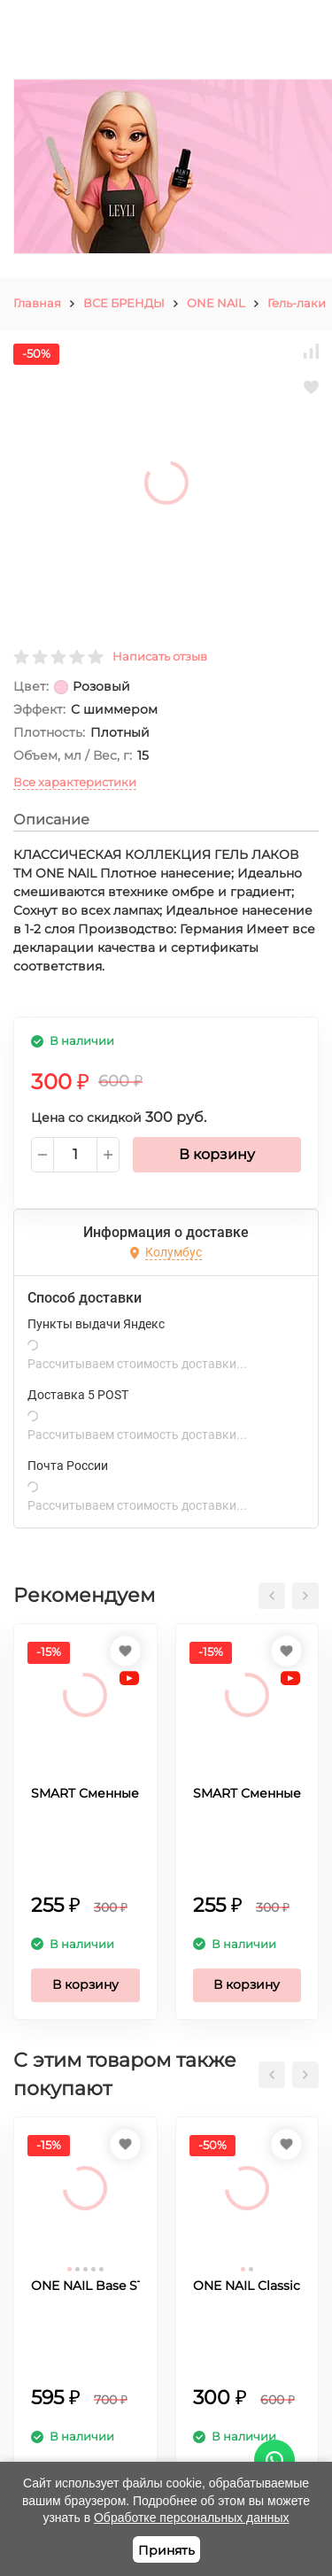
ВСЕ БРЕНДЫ (124, 303)
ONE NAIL (216, 303)
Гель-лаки (296, 303)
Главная (37, 303)
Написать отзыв (159, 656)
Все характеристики (74, 782)
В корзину (217, 1154)
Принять (166, 2550)
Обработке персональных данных (192, 2517)
